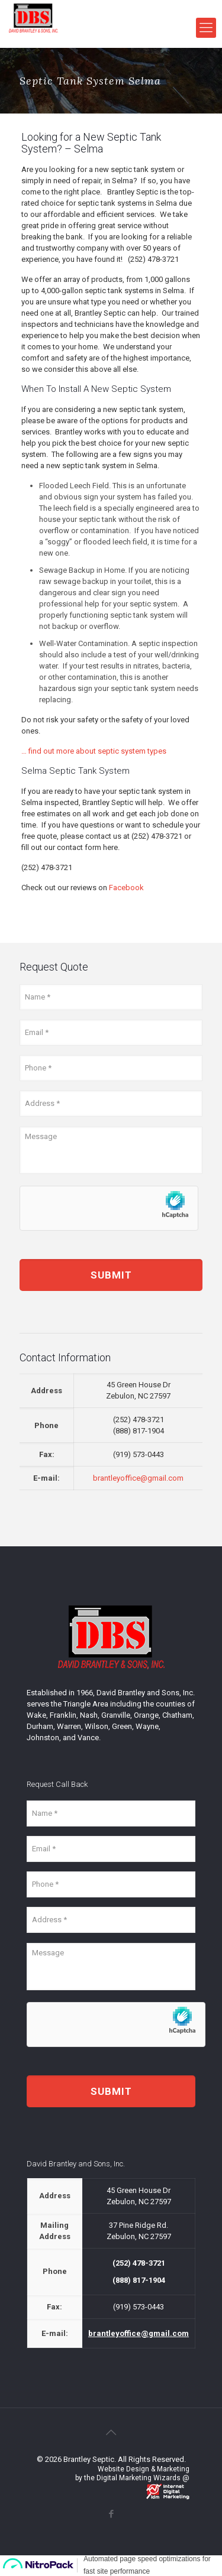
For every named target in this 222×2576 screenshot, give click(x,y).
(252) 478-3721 (153, 259)
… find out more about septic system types (93, 751)
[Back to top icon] (111, 2432)
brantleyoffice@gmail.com (138, 1478)
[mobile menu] (206, 28)
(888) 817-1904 (138, 1430)
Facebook (126, 887)
